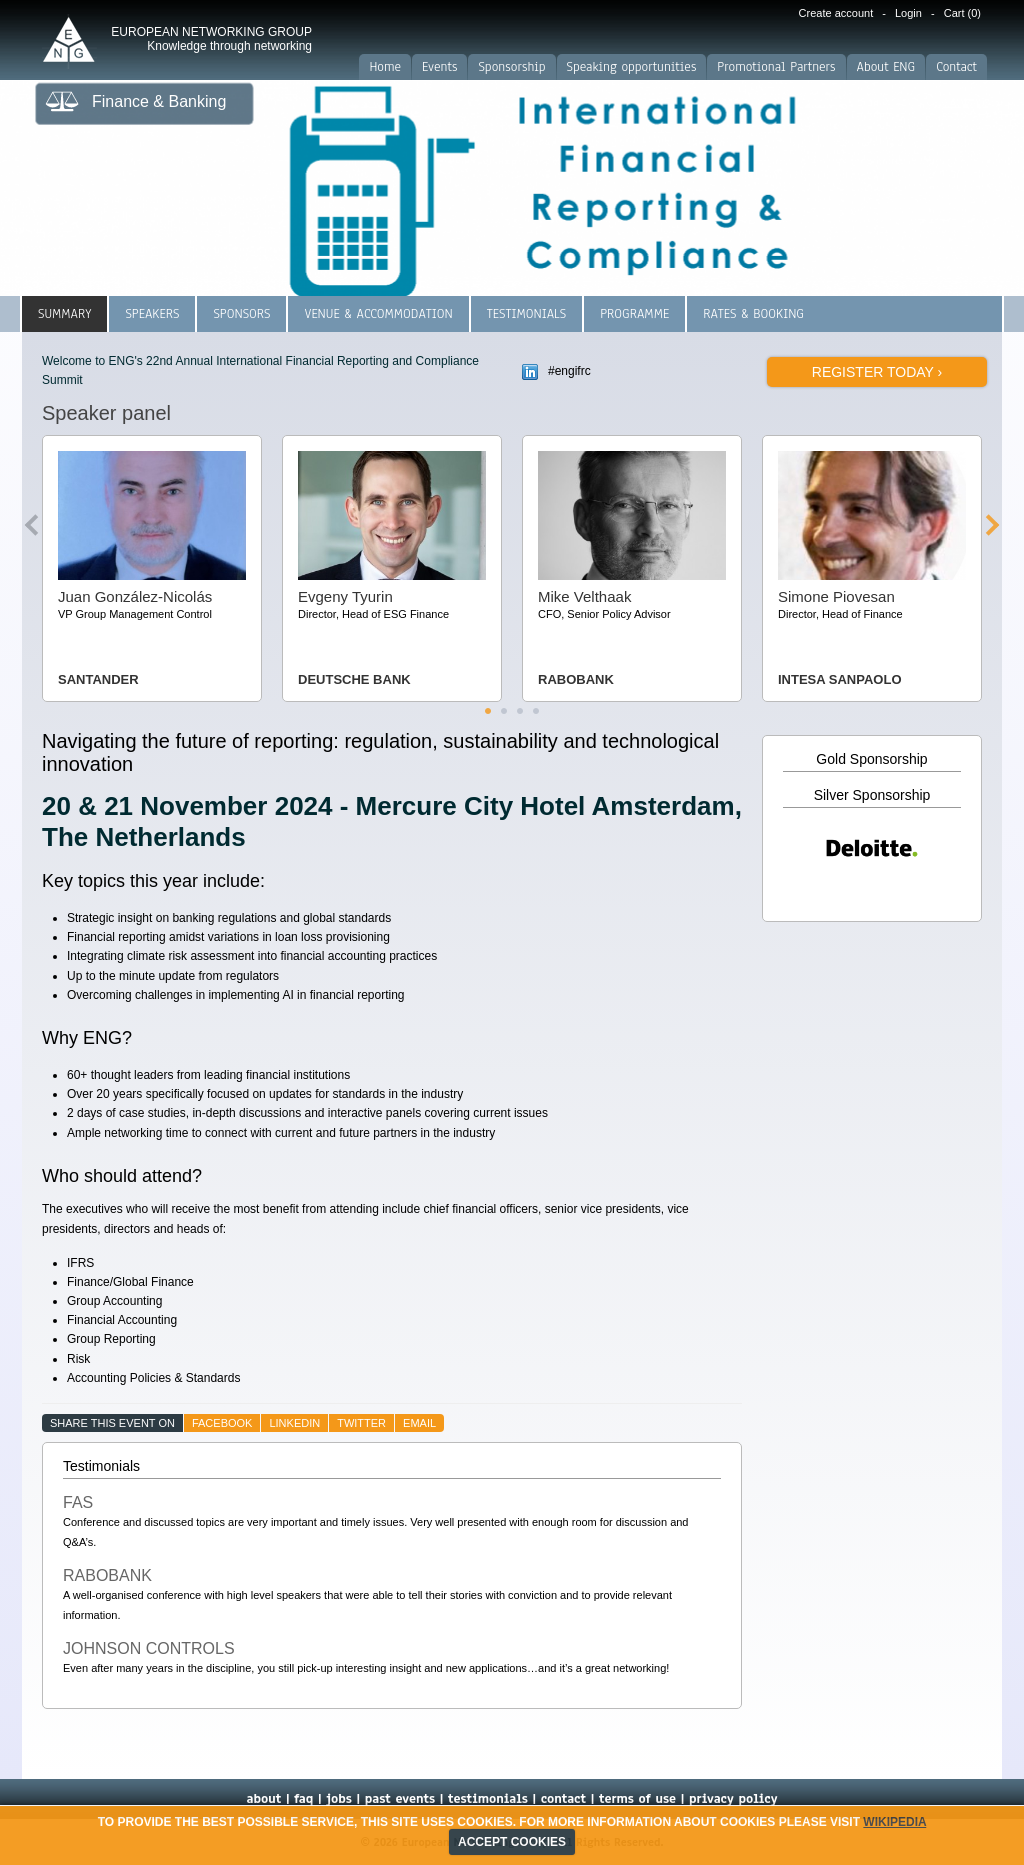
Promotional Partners (776, 67)
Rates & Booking (753, 314)
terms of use (637, 1799)
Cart (962, 13)
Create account (836, 13)
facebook (222, 1423)
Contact (956, 67)
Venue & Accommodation (378, 314)
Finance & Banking (159, 101)
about (263, 1799)
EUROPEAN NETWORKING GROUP (211, 39)
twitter (361, 1423)
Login (908, 13)
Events (439, 67)
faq (303, 1799)
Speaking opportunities (632, 67)
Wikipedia (894, 1822)
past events (400, 1799)
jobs (339, 1799)
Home (385, 67)
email (419, 1423)
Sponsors (241, 314)
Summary (64, 314)
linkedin (294, 1423)
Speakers (152, 314)
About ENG (886, 67)
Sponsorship (511, 67)
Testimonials (526, 314)
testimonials (488, 1799)
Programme (634, 314)
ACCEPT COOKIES (512, 1842)
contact (563, 1799)
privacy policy (733, 1799)
